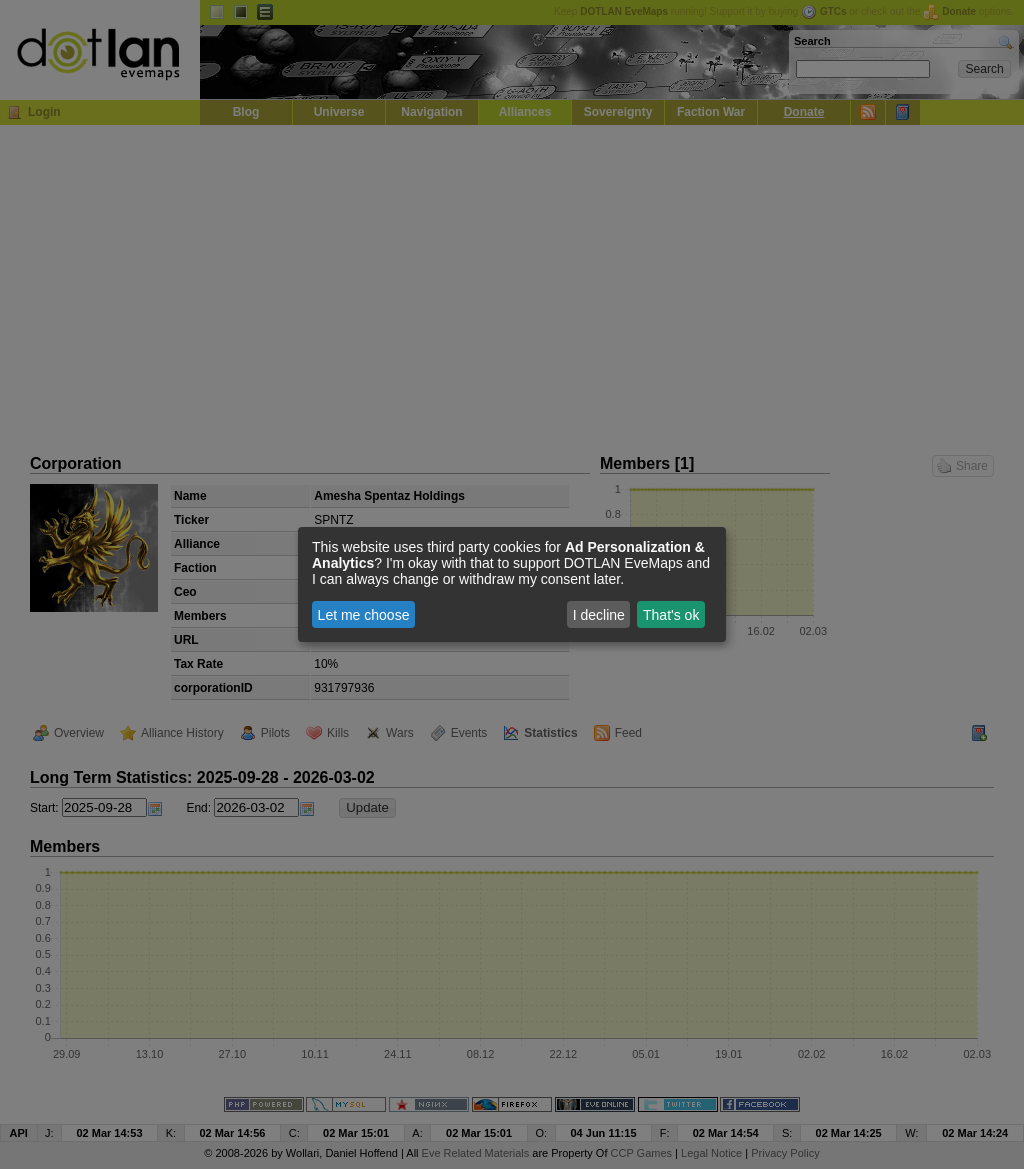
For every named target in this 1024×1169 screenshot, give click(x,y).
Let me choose (364, 615)
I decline (599, 615)
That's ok (671, 615)
